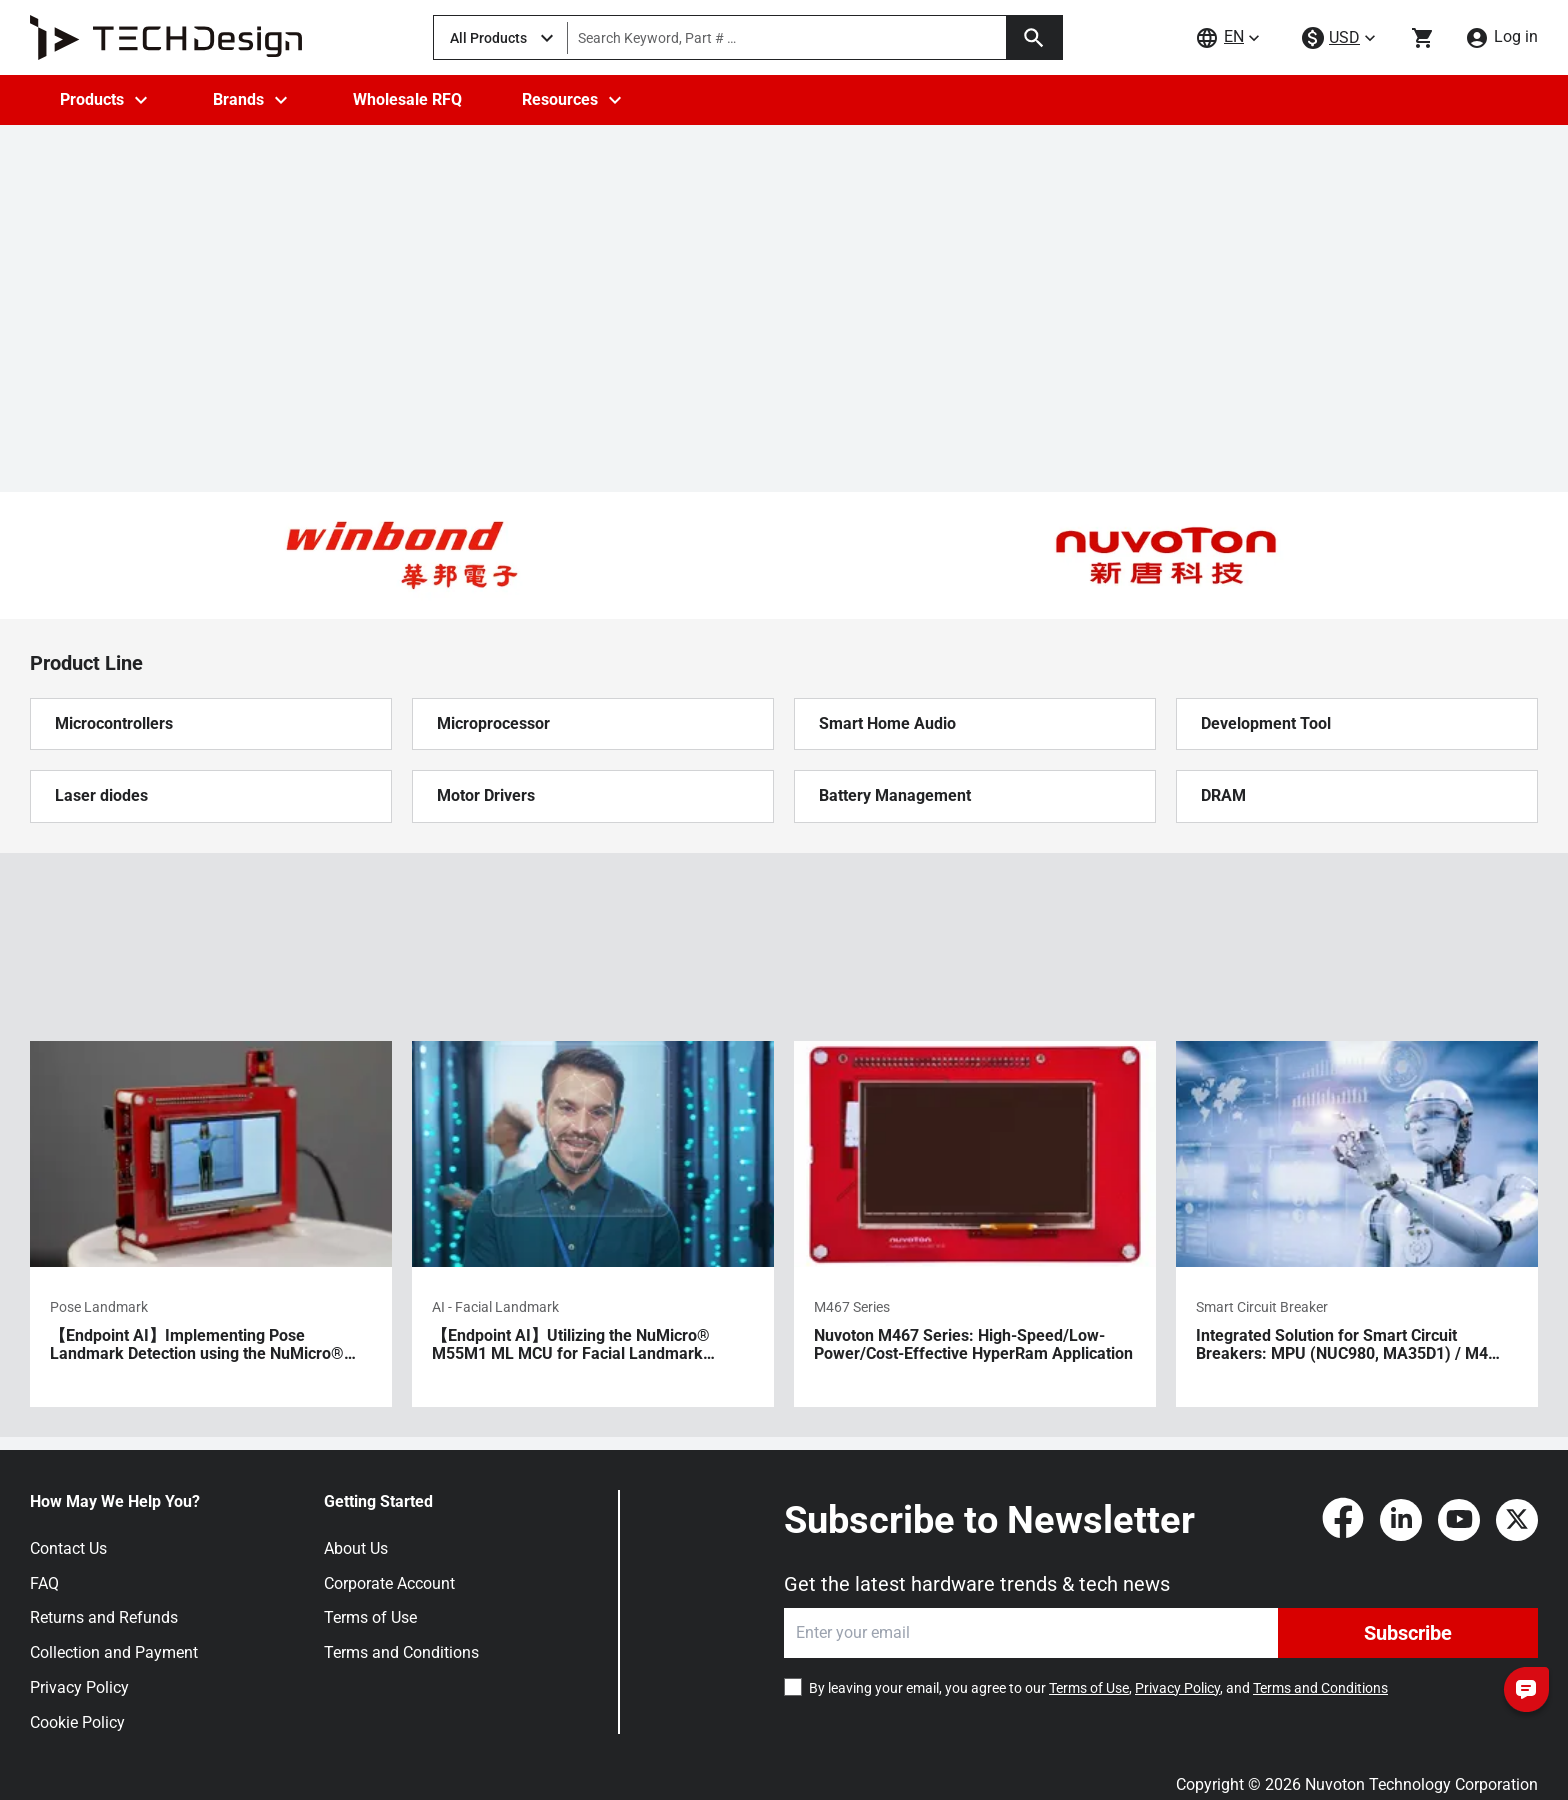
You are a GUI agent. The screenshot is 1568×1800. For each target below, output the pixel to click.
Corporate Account (389, 1583)
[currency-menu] (1341, 38)
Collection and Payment (114, 1652)
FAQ (44, 1583)
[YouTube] (1459, 1520)
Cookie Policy (77, 1722)
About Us (356, 1548)
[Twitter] (1517, 1520)
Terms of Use (370, 1617)
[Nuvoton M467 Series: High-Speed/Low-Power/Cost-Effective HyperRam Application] (975, 1224)
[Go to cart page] (1423, 38)
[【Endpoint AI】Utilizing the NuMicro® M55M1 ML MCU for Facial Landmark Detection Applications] (593, 1224)
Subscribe (1408, 1633)
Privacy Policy (79, 1687)
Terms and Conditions (401, 1652)
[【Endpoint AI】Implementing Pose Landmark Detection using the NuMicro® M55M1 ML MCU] (211, 1224)
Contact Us (68, 1548)
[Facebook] (1343, 1520)
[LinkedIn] (1401, 1520)
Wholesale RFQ (407, 99)
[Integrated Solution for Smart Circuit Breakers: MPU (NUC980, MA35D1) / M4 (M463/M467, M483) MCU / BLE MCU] (1357, 1224)
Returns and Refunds (104, 1617)
